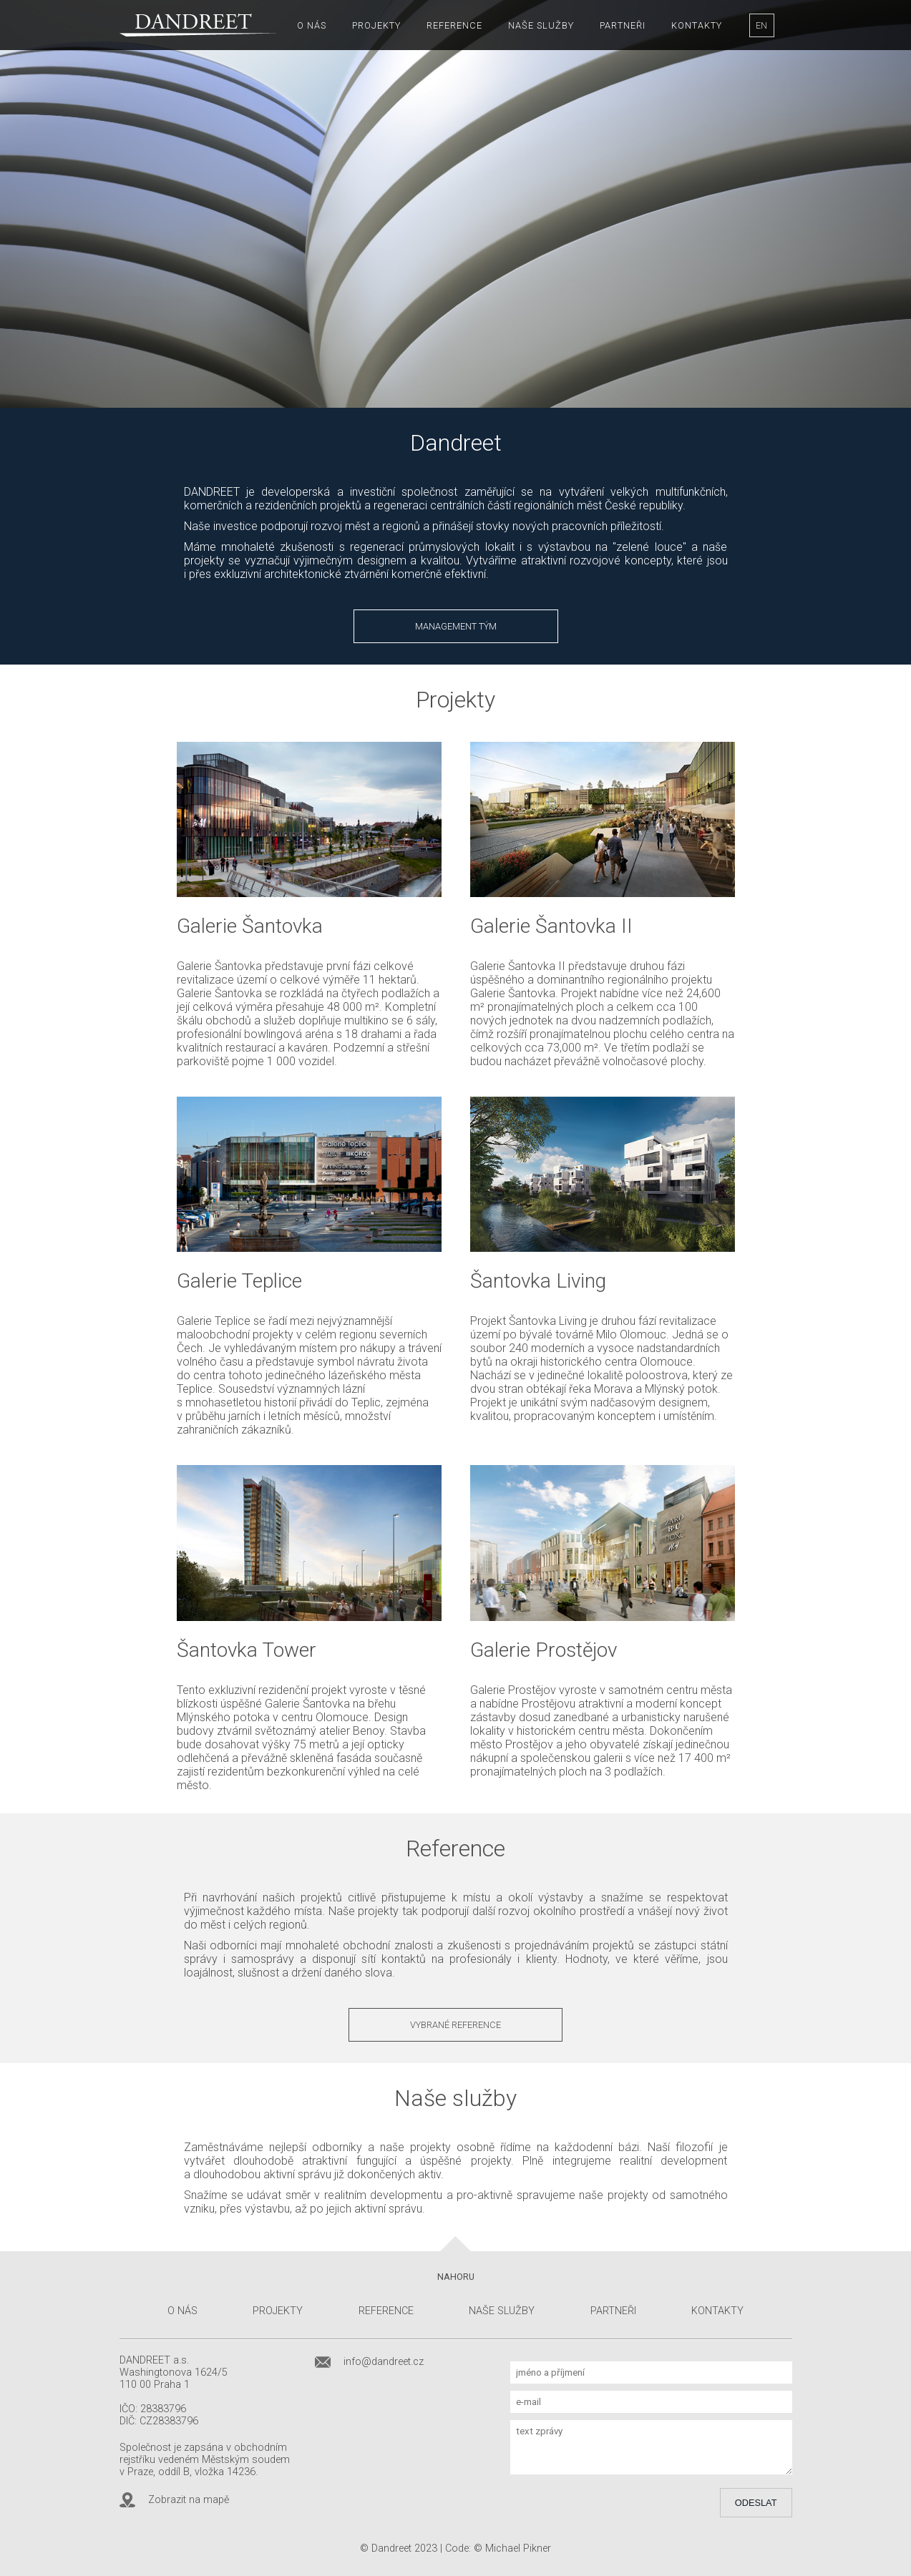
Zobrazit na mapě (188, 2500)
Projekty (376, 25)
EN (761, 25)
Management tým (456, 626)
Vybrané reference (455, 2024)
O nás (311, 25)
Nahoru (455, 2276)
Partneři (623, 25)
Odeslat (756, 2502)
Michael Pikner (518, 2548)
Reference (454, 25)
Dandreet (391, 2548)
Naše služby (541, 25)
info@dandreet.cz (384, 2362)
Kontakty (696, 25)
